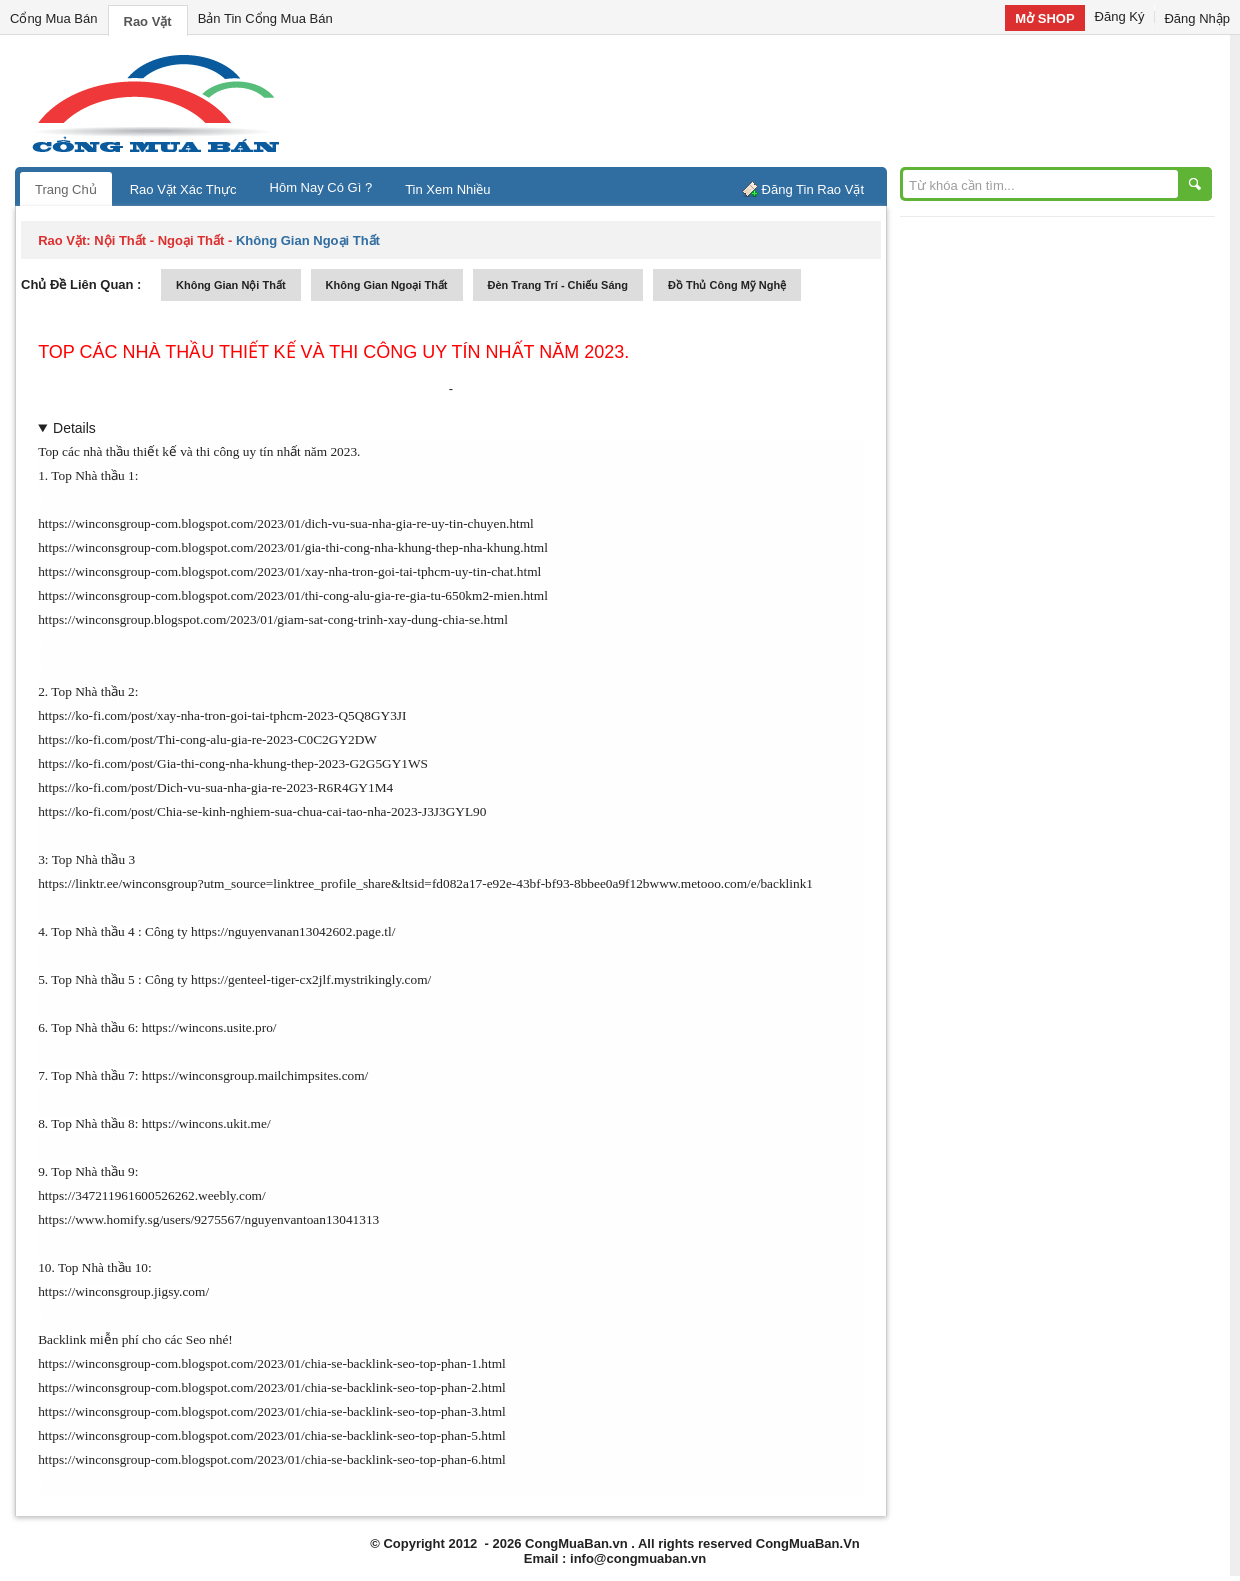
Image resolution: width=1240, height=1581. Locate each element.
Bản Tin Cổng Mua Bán (265, 18)
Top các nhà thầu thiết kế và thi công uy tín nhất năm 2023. (333, 352)
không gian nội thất (231, 285)
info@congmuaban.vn (638, 1558)
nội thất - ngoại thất (159, 240)
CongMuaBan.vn (576, 1543)
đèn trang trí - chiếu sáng (558, 285)
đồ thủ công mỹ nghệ (727, 285)
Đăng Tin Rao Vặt (813, 189)
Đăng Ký (1120, 16)
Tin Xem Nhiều (447, 189)
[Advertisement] (790, 100)
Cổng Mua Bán (54, 18)
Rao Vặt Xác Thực (183, 189)
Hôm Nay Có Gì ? (321, 187)
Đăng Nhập (1197, 18)
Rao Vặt (148, 21)
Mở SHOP (1044, 18)
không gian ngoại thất (387, 285)
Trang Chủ (66, 189)
